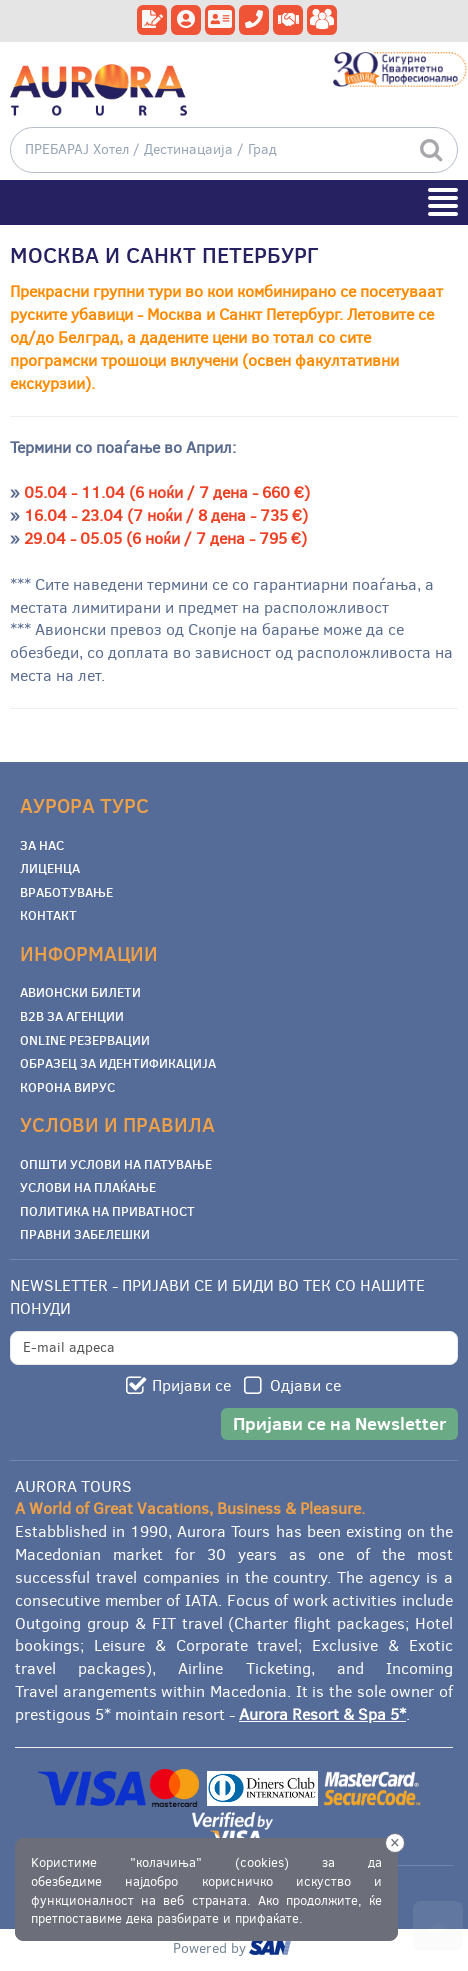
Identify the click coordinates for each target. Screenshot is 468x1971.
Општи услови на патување (116, 1164)
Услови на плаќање (88, 1187)
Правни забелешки (85, 1234)
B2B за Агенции (72, 1016)
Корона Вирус (67, 1087)
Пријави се (191, 1385)
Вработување (66, 892)
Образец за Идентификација (118, 1063)
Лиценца (50, 868)
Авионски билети (80, 992)
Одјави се (305, 1385)
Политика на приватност (107, 1211)
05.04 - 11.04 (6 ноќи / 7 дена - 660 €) (167, 492)
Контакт (48, 915)
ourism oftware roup (272, 1950)
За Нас (42, 845)
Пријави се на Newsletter (339, 1423)
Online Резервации (85, 1040)
